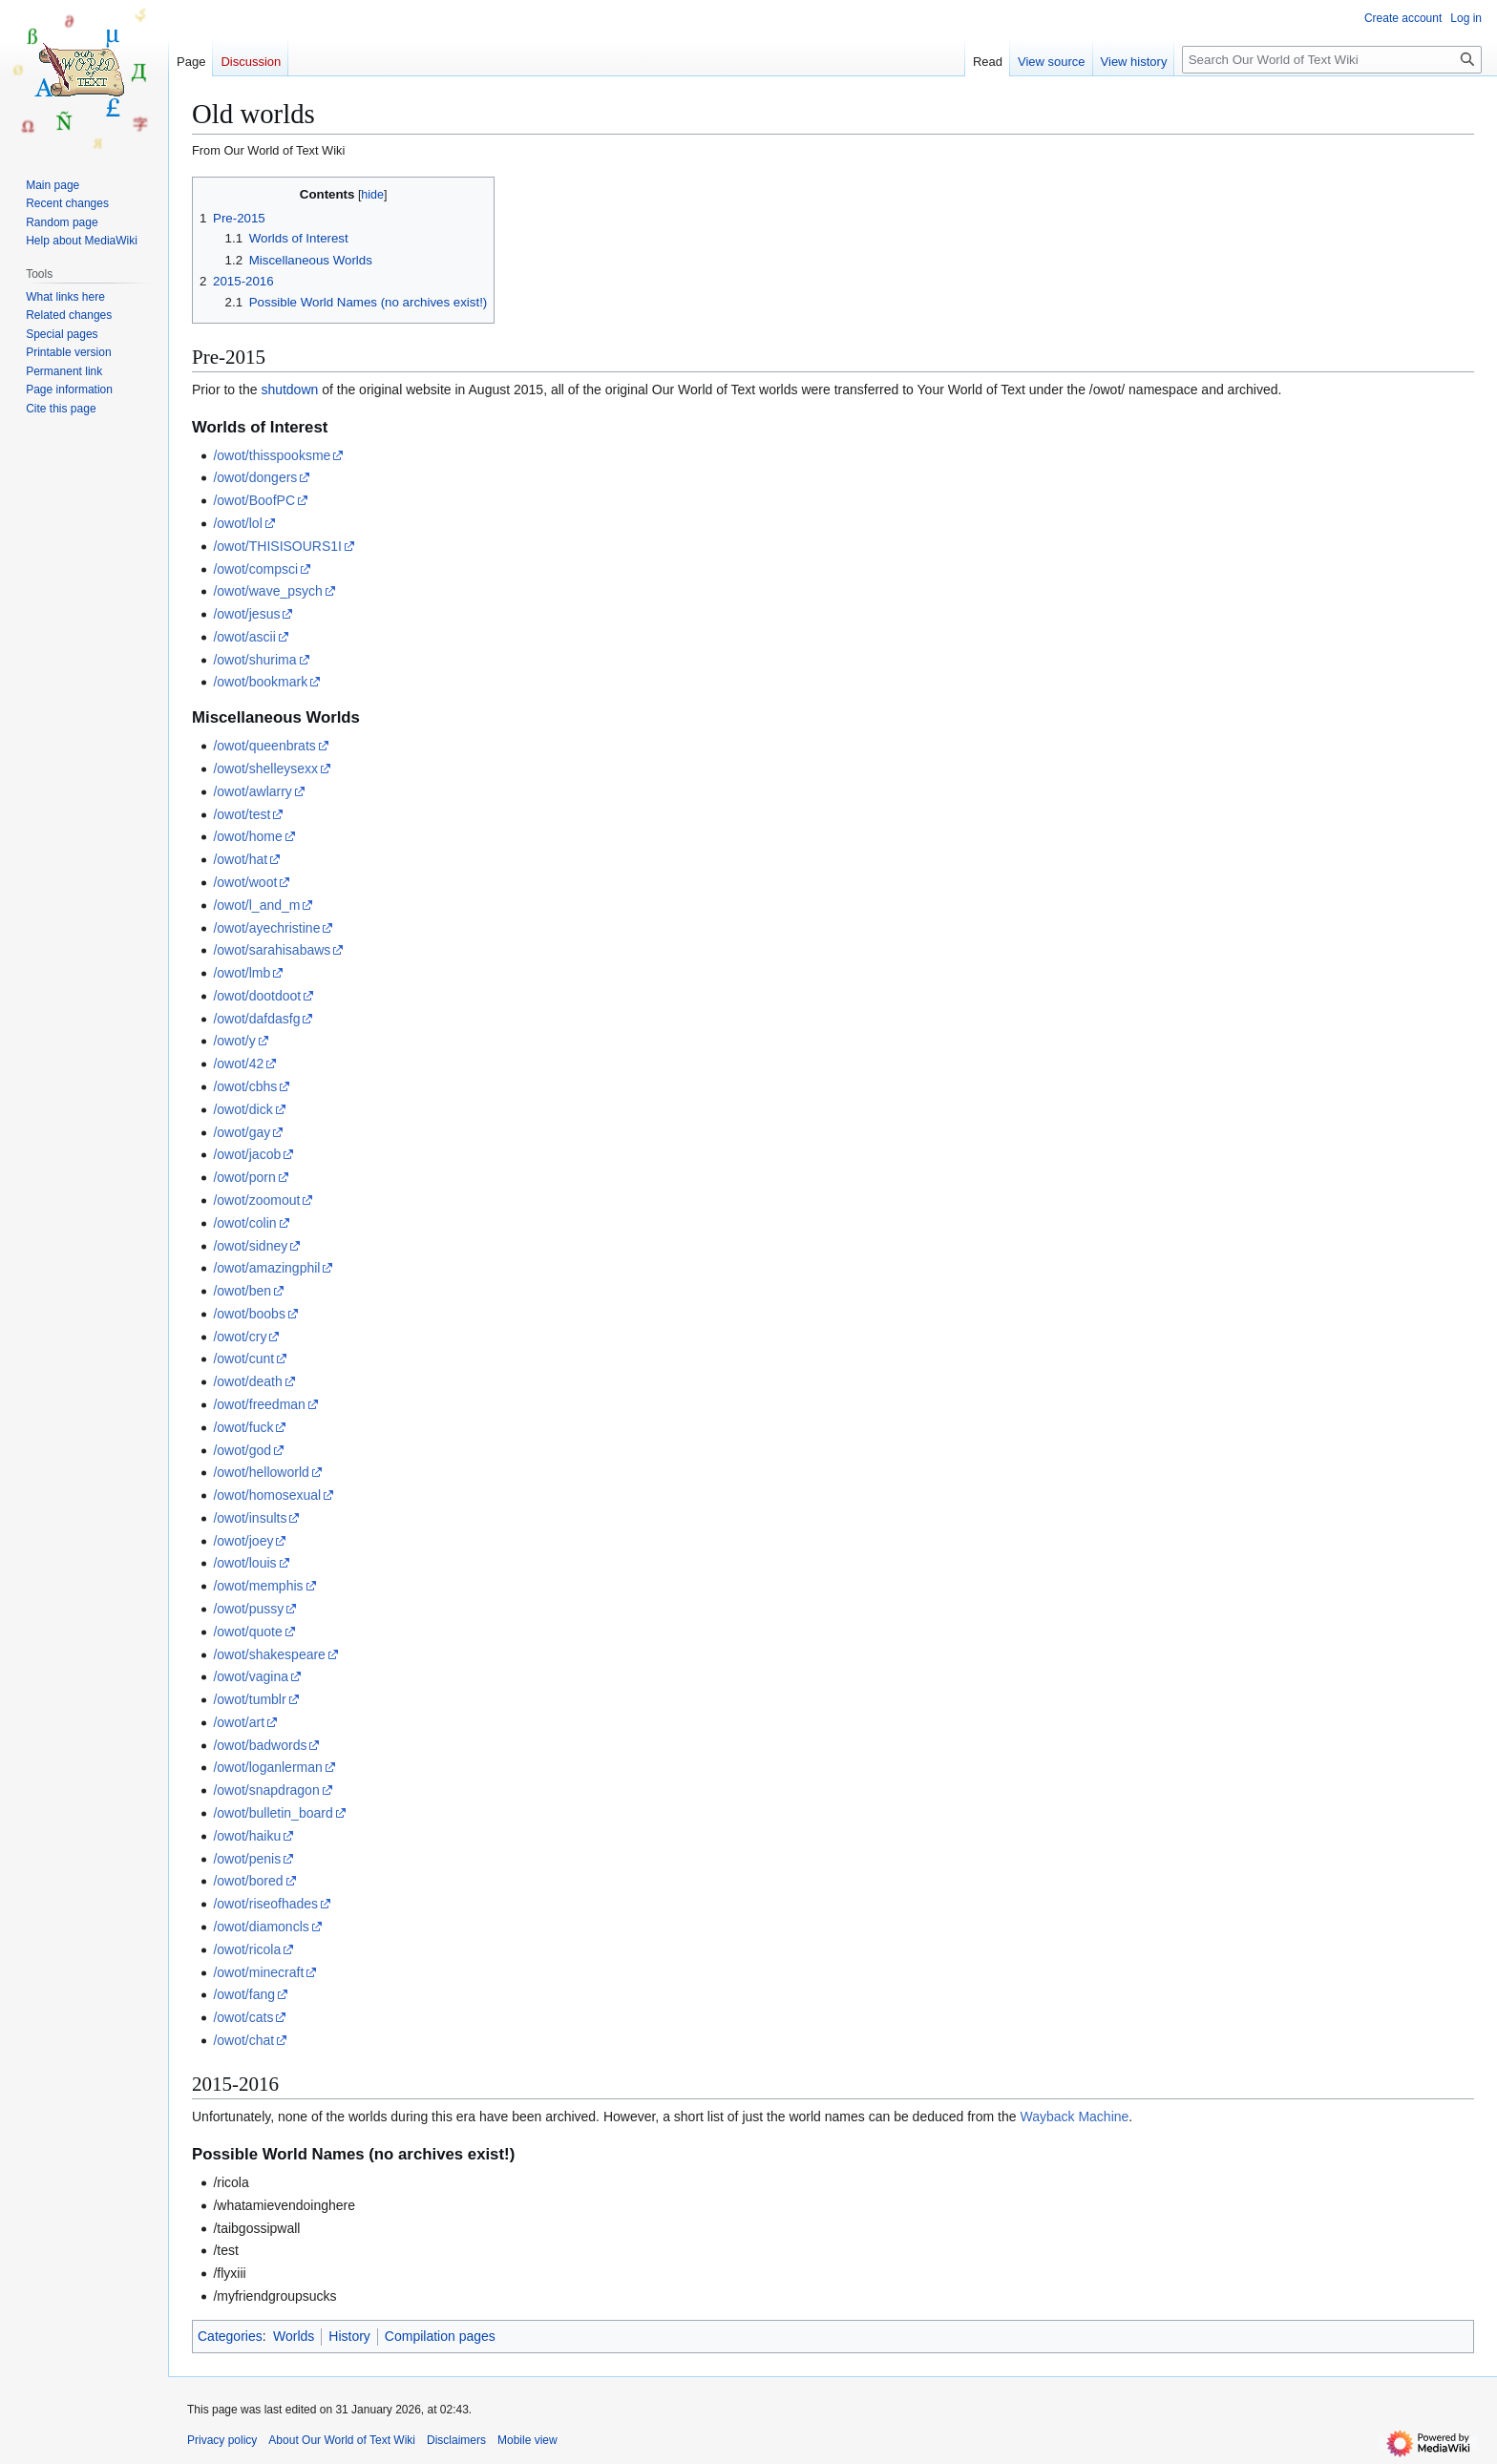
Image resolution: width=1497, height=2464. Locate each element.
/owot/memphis (258, 1585)
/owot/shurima (254, 659)
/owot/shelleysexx (265, 768)
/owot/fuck (243, 1427)
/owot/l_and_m (256, 905)
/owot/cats (243, 2017)
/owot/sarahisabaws (271, 950)
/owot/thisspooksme (271, 455)
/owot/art (238, 1722)
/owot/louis (244, 1562)
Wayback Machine (1074, 2116)
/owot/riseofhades (265, 1903)
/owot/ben (242, 1290)
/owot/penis (247, 1858)
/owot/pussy (248, 1608)
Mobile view (527, 2440)
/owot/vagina (250, 1676)
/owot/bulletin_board (272, 1813)
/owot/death (247, 1381)
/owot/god (242, 1450)
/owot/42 (238, 1063)
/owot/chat (243, 2040)
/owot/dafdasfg (256, 1018)
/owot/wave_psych (267, 591)
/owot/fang (244, 1994)
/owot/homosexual (267, 1495)
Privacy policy (222, 2440)
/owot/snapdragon (266, 1790)
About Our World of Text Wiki (341, 2440)
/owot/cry (239, 1336)
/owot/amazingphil (266, 1267)
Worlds (293, 2336)
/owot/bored (248, 1880)
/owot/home (247, 836)
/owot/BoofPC (254, 500)
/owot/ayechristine (266, 928)
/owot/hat (240, 859)
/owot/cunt (243, 1358)
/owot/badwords (259, 1745)
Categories (230, 2336)
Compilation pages (440, 2336)
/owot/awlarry (252, 791)
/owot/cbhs (245, 1086)
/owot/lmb (241, 972)
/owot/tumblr (249, 1699)
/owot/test (241, 814)
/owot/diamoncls (260, 1926)
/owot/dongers (255, 477)
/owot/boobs (249, 1313)
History (349, 2336)
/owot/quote (247, 1631)
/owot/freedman (259, 1404)
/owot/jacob (247, 1154)
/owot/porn (244, 1177)
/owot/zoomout (256, 1200)
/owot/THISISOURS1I (277, 546)
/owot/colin (244, 1223)
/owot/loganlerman (267, 1767)
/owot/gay (241, 1132)
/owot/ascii (244, 636)
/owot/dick (242, 1109)
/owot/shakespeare (269, 1654)
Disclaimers (456, 2440)
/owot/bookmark (260, 681)
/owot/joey (243, 1540)
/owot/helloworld (260, 1472)
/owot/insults (249, 1518)
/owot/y (234, 1040)
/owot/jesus (246, 613)
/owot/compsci (255, 569)
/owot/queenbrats (264, 745)
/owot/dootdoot (257, 995)
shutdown (289, 389)
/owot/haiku (247, 1835)
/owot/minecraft (258, 1972)
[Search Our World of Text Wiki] (1332, 60)
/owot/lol (237, 523)
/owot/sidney (250, 1245)
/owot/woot (245, 882)
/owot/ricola (247, 1949)
